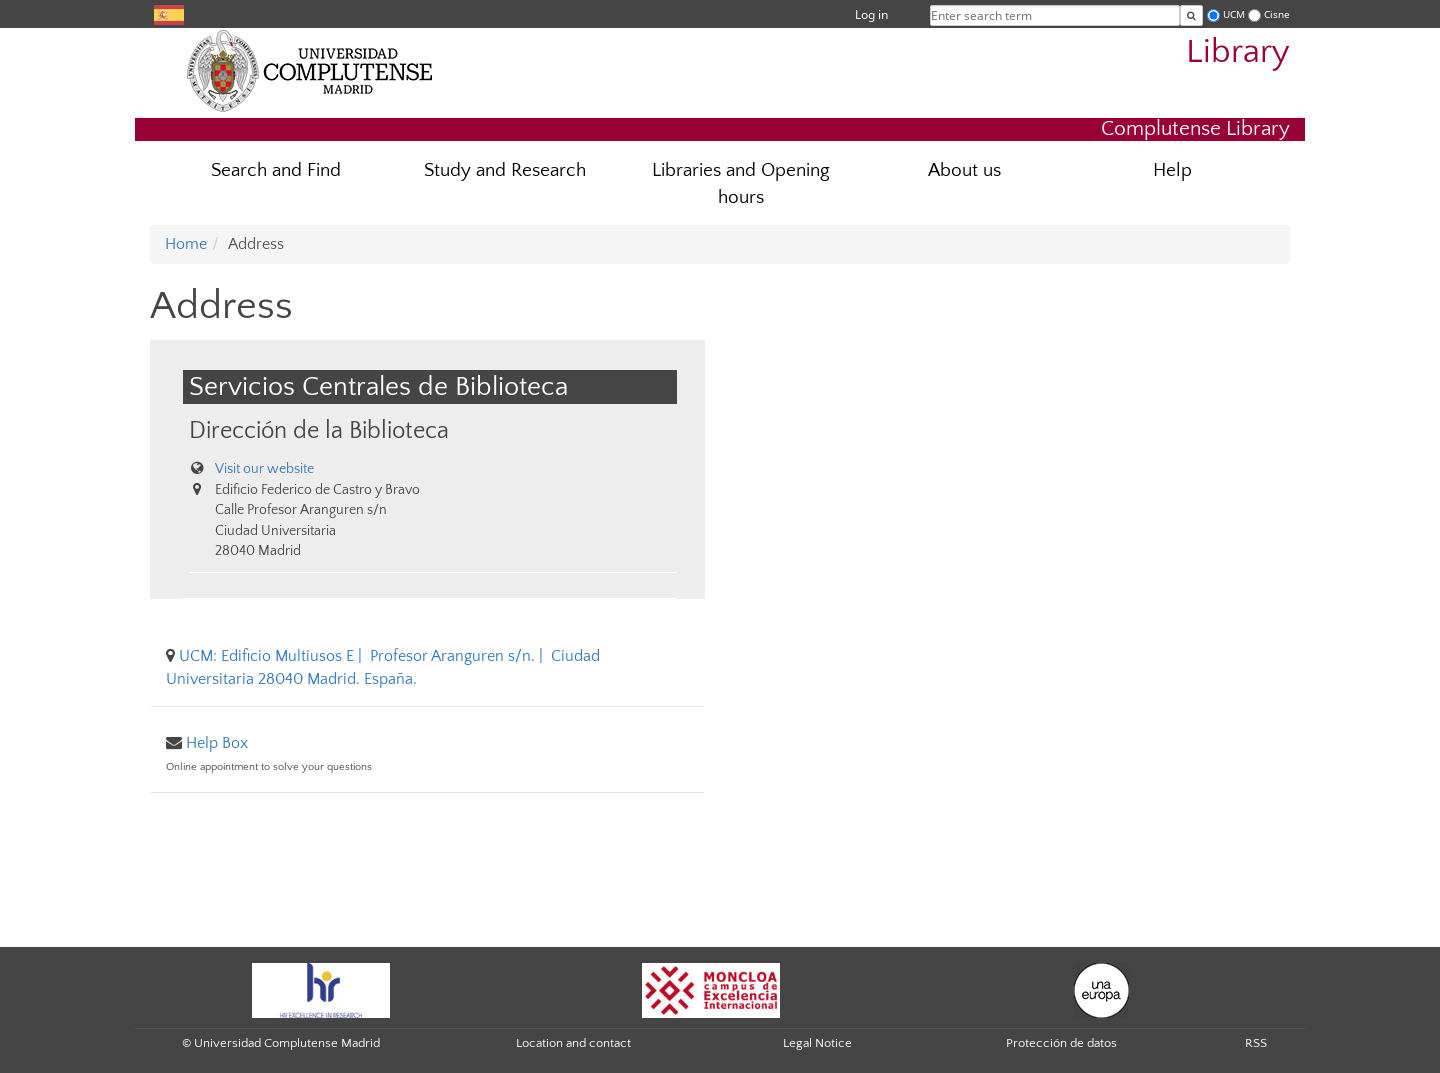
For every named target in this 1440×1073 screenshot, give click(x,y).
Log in (871, 14)
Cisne (1277, 14)
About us (964, 170)
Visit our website (264, 469)
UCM (1234, 14)
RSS (1256, 1043)
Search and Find (276, 170)
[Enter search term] (1191, 15)
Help (1172, 170)
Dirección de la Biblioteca (319, 430)
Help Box (217, 743)
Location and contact (573, 1043)
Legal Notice (817, 1043)
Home (186, 244)
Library (1238, 52)
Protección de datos (1061, 1043)
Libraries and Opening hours (741, 184)
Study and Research (505, 170)
